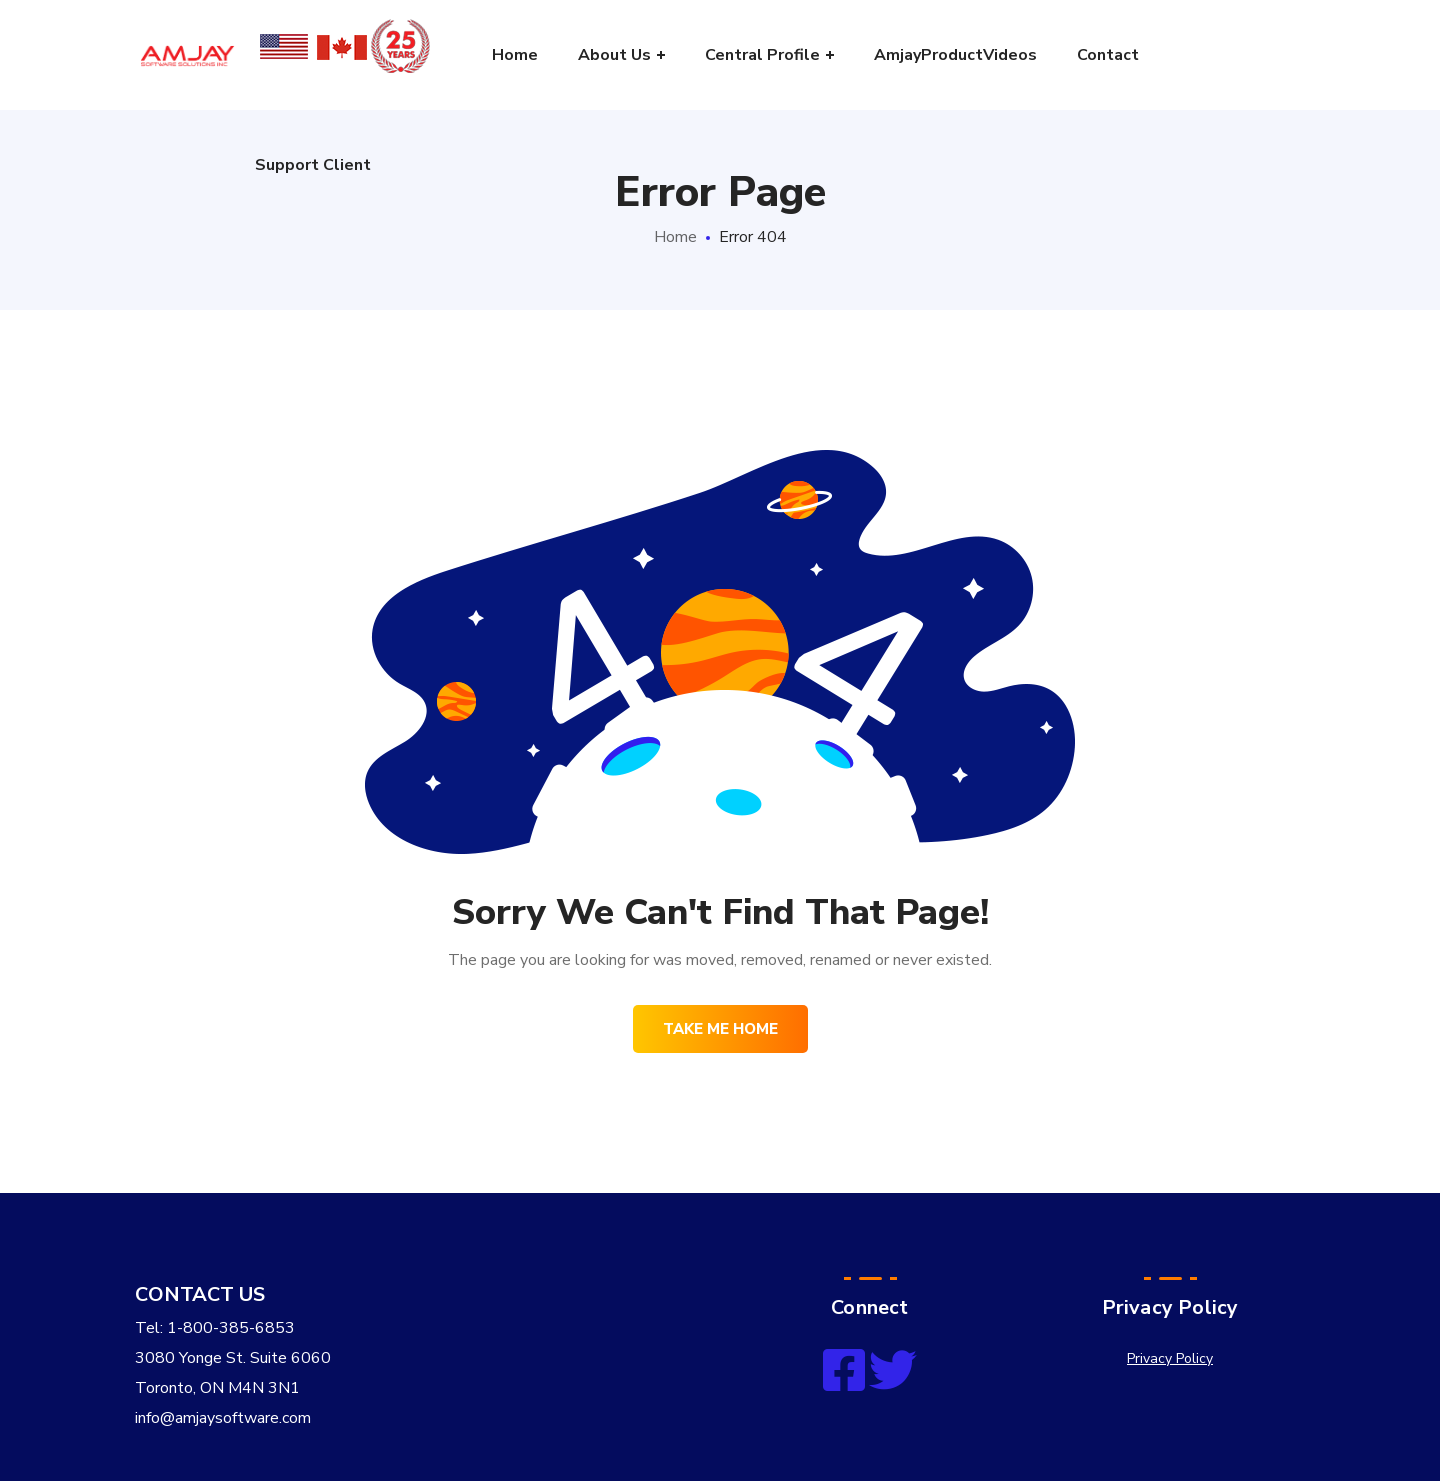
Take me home (720, 1029)
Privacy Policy (1170, 1358)
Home (675, 237)
